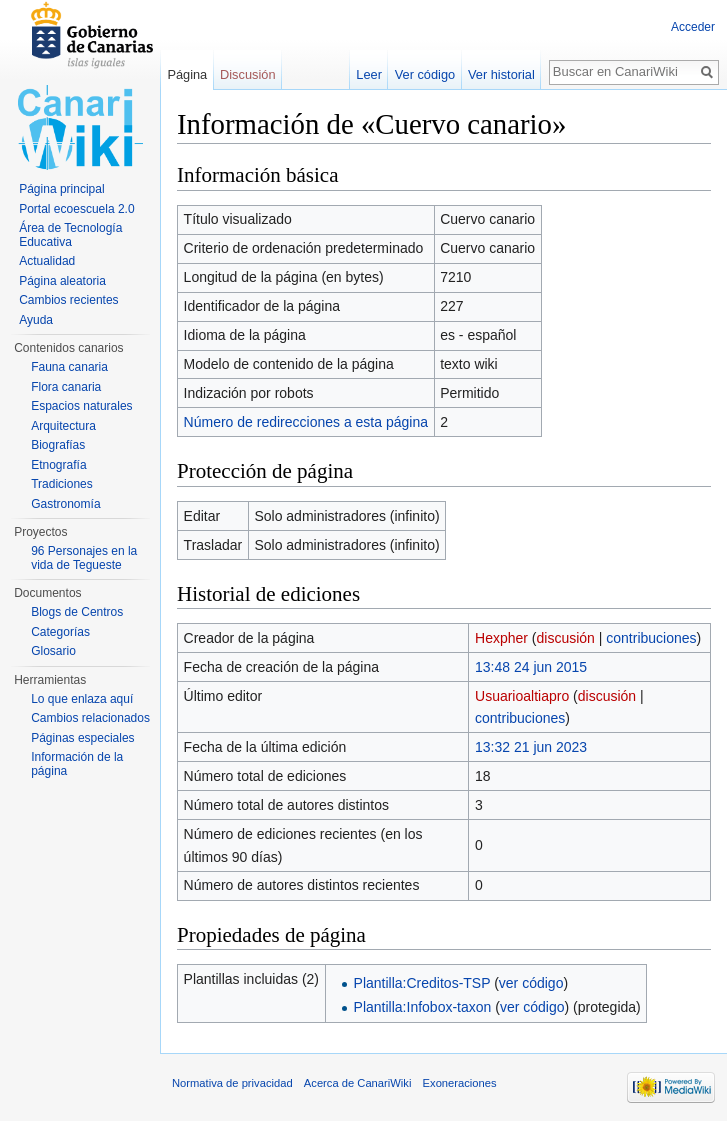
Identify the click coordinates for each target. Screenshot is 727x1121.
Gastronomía (65, 504)
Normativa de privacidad (232, 1083)
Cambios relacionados (90, 718)
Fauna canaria (69, 367)
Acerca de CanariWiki (358, 1083)
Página (187, 74)
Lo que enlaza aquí (82, 699)
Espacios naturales (81, 406)
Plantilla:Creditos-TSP (422, 983)
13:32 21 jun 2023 (531, 747)
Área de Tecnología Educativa (70, 235)
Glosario (53, 651)
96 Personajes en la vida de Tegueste (84, 558)
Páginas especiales (82, 738)
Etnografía (58, 465)
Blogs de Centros (77, 612)
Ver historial (501, 74)
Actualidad (47, 261)
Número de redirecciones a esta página (306, 422)
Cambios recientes (68, 300)
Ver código (425, 74)
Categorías (60, 632)
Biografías (58, 445)
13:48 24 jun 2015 (531, 667)
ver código (531, 983)
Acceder (693, 27)
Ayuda (36, 320)
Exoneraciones (460, 1083)
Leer (369, 74)
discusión (566, 638)
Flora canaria (66, 387)
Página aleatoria (62, 281)
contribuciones (651, 638)
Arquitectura (63, 426)
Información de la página (77, 764)
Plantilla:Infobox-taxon (423, 1007)
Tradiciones (62, 484)
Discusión (247, 74)
